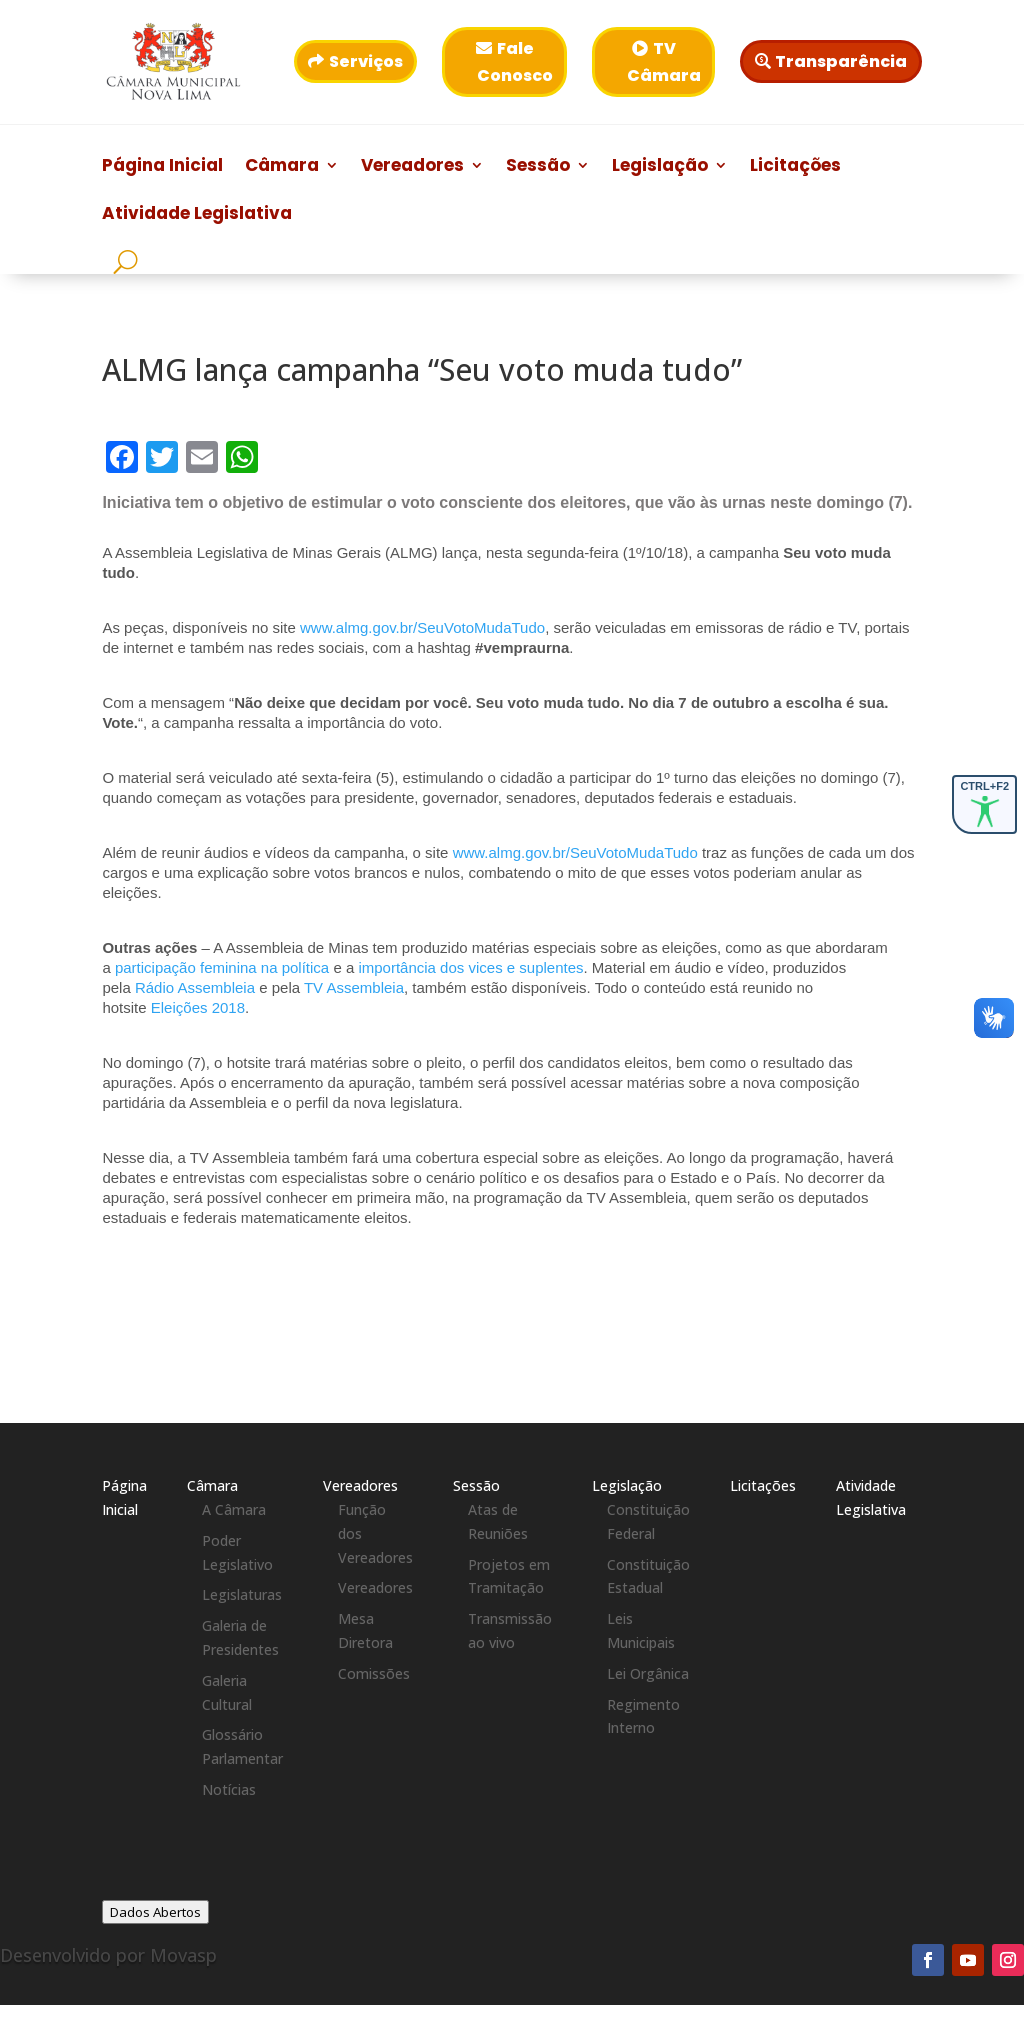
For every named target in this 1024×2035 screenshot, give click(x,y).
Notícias (229, 1789)
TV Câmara (664, 62)
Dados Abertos (155, 1912)
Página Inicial (162, 167)
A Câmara (234, 1509)
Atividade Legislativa (197, 215)
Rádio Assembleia (195, 987)
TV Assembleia (354, 987)
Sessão (538, 167)
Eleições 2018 (198, 1007)
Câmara (282, 167)
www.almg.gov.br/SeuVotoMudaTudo (422, 627)
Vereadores (412, 167)
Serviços (366, 61)
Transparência (841, 61)
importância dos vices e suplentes (470, 967)
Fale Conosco (515, 62)
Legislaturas (242, 1594)
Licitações (795, 167)
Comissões (374, 1673)
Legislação (660, 167)
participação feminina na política (222, 967)
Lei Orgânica (648, 1673)
